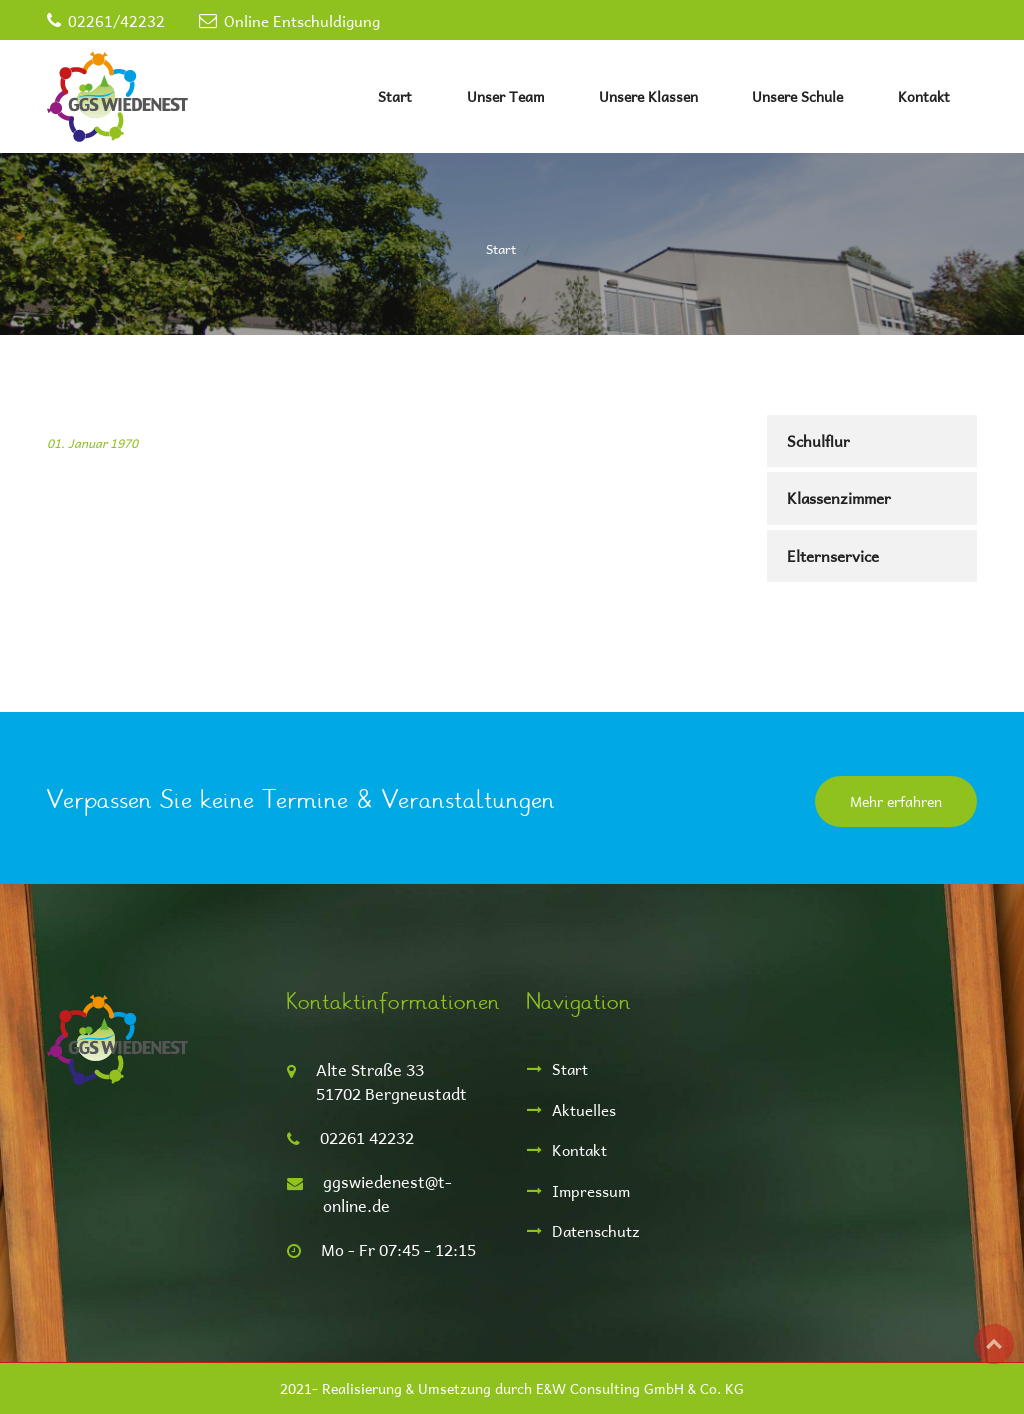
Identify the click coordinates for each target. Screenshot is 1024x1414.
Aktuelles (584, 1109)
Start (395, 96)
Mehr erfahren (896, 801)
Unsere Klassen (648, 96)
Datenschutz (596, 1230)
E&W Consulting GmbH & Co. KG (640, 1388)
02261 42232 (367, 1137)
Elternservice (833, 555)
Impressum (591, 1190)
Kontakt (924, 96)
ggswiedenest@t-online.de (387, 1193)
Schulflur (818, 440)
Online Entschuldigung (302, 20)
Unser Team (506, 96)
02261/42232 (116, 20)
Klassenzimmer (839, 497)
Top (994, 1344)
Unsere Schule (797, 96)
